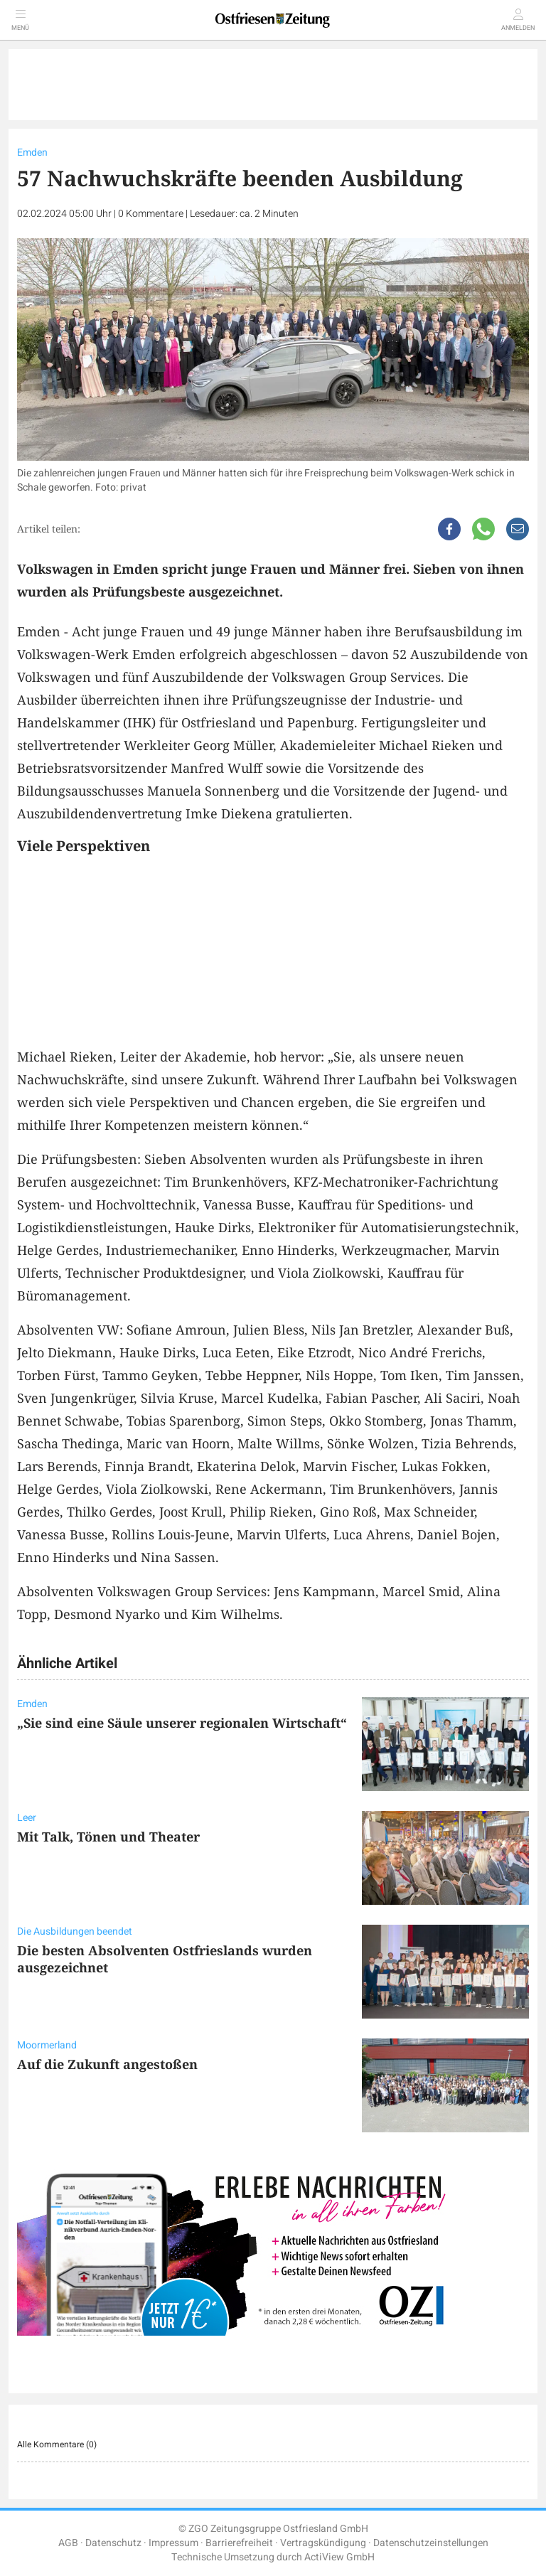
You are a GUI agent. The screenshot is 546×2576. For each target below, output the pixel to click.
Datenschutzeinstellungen (430, 2542)
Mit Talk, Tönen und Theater (108, 1836)
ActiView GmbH (339, 2557)
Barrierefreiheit (239, 2542)
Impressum (173, 2542)
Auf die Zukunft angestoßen (107, 2064)
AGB (68, 2542)
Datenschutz (113, 2542)
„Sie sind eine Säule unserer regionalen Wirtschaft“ (182, 1722)
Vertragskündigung (323, 2542)
